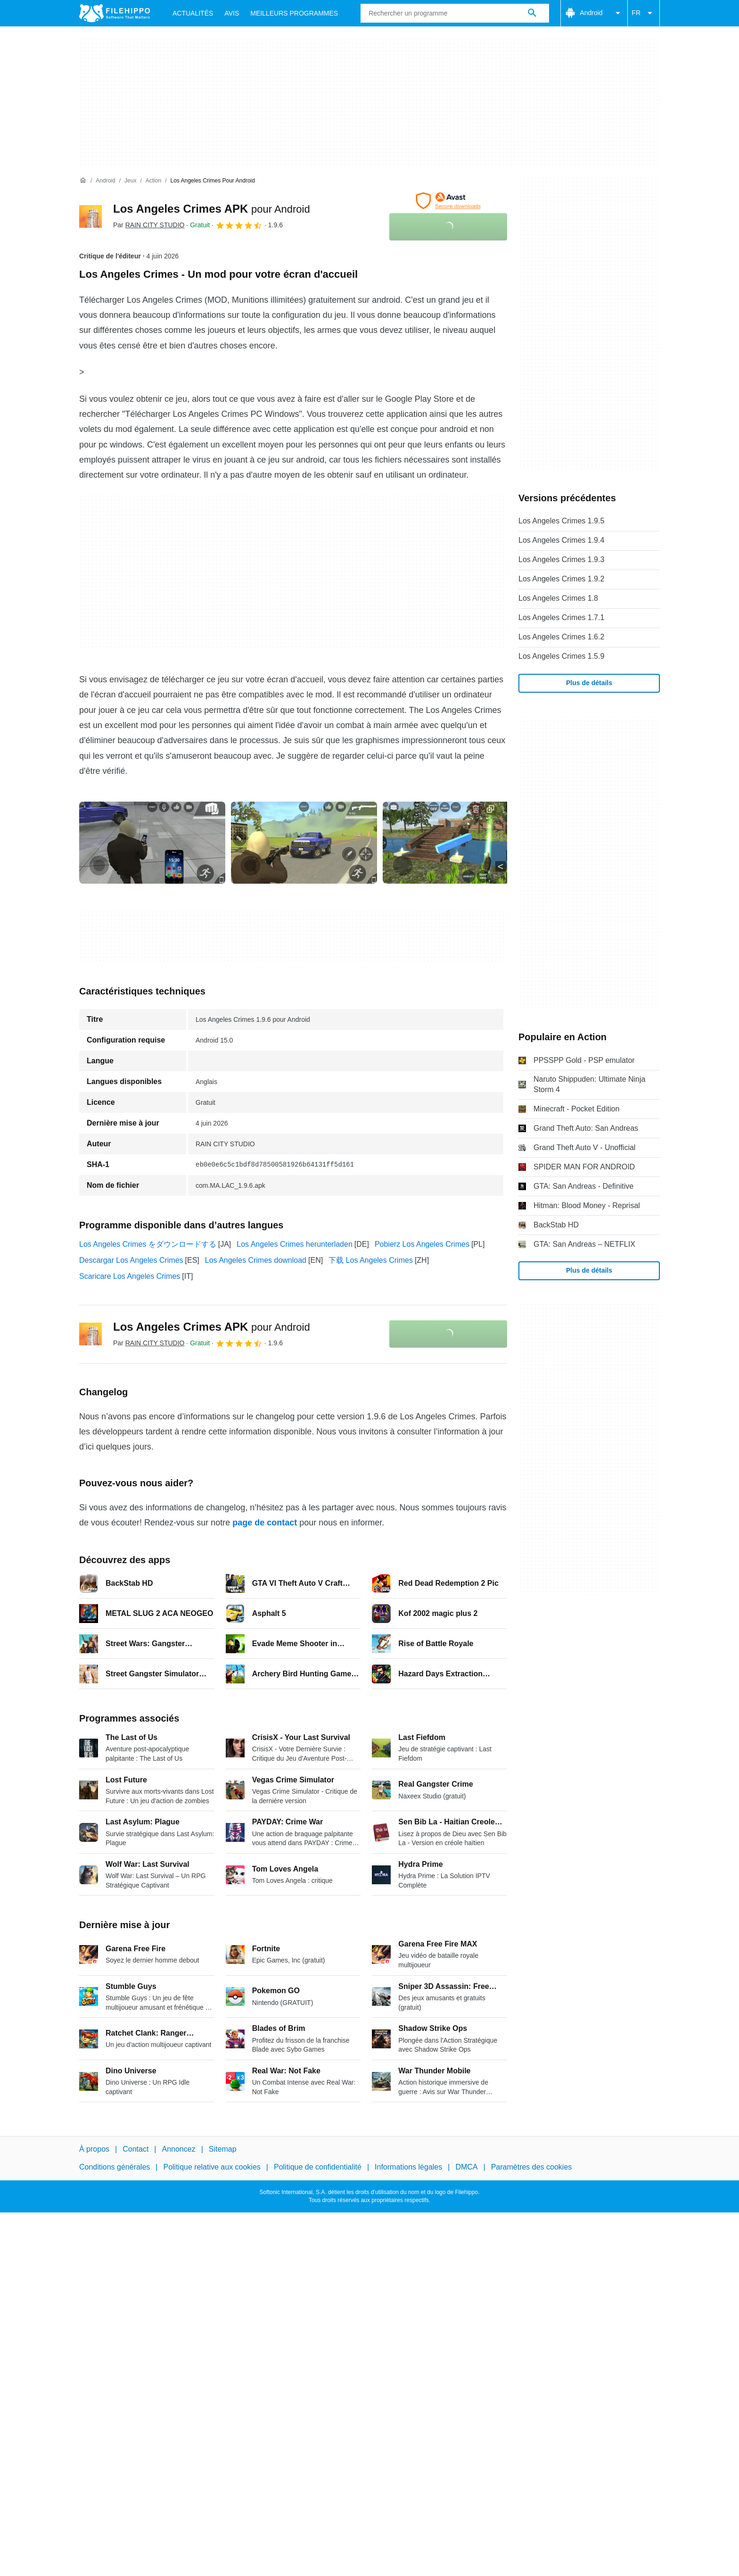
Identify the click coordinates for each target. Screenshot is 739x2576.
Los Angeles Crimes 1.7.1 (561, 617)
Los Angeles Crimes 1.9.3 (561, 559)
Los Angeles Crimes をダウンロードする (147, 1244)
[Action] (153, 181)
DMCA (466, 2167)
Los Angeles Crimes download (255, 1260)
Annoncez (179, 2149)
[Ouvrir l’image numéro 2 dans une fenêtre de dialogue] (456, 843)
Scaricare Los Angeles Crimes (129, 1276)
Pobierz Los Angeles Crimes (422, 1244)
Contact (135, 2149)
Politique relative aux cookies (211, 2167)
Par (148, 225)
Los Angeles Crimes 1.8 (558, 598)
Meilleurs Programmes (294, 13)
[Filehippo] (114, 13)
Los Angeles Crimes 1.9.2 (561, 579)
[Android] (105, 181)
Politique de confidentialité (317, 2167)
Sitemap (223, 2149)
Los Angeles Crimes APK (211, 208)
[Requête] (455, 13)
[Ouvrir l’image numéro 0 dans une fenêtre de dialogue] (152, 843)
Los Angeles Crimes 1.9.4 (561, 540)
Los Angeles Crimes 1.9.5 (561, 521)
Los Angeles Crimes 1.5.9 (561, 656)
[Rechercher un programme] (532, 13)
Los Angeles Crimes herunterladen (294, 1244)
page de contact (264, 1522)
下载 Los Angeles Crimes (370, 1260)
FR (644, 13)
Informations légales (408, 2167)
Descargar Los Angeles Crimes (131, 1260)
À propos (94, 2149)
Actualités (192, 13)
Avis (231, 13)
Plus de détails (589, 683)
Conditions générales (114, 2167)
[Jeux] (130, 181)
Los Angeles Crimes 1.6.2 (561, 637)
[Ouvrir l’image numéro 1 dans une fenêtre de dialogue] (304, 843)
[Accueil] (83, 180)
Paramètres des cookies (531, 2167)
